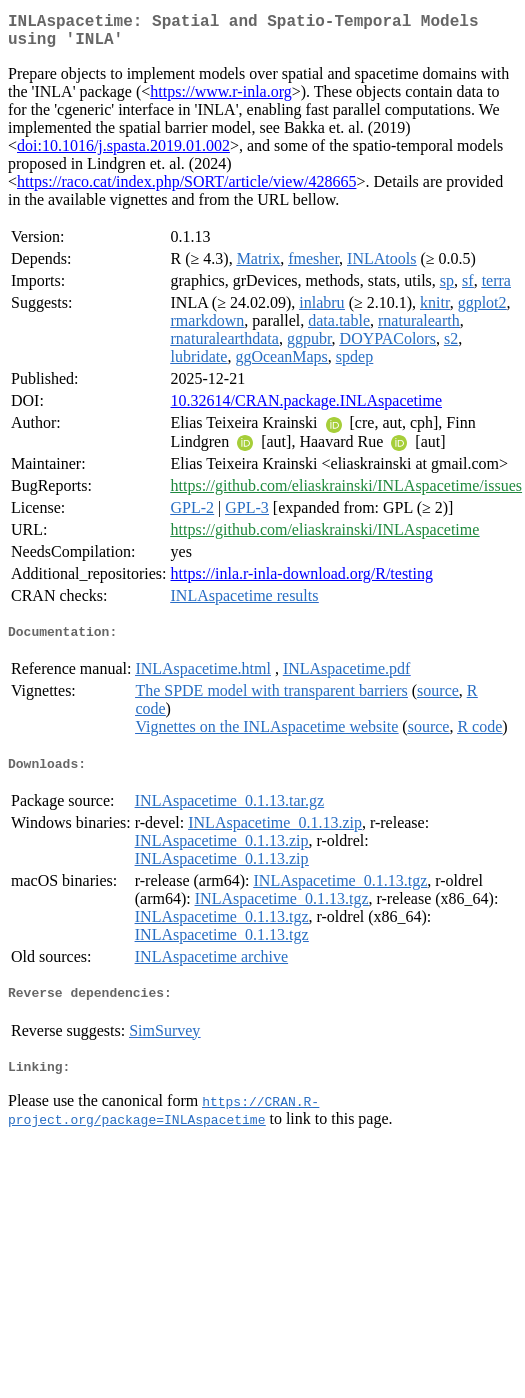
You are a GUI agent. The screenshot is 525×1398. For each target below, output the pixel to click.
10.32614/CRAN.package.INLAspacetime (306, 408)
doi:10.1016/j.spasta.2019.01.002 (123, 153)
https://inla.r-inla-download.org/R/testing (302, 581)
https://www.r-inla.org (220, 99)
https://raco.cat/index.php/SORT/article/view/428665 (186, 189)
